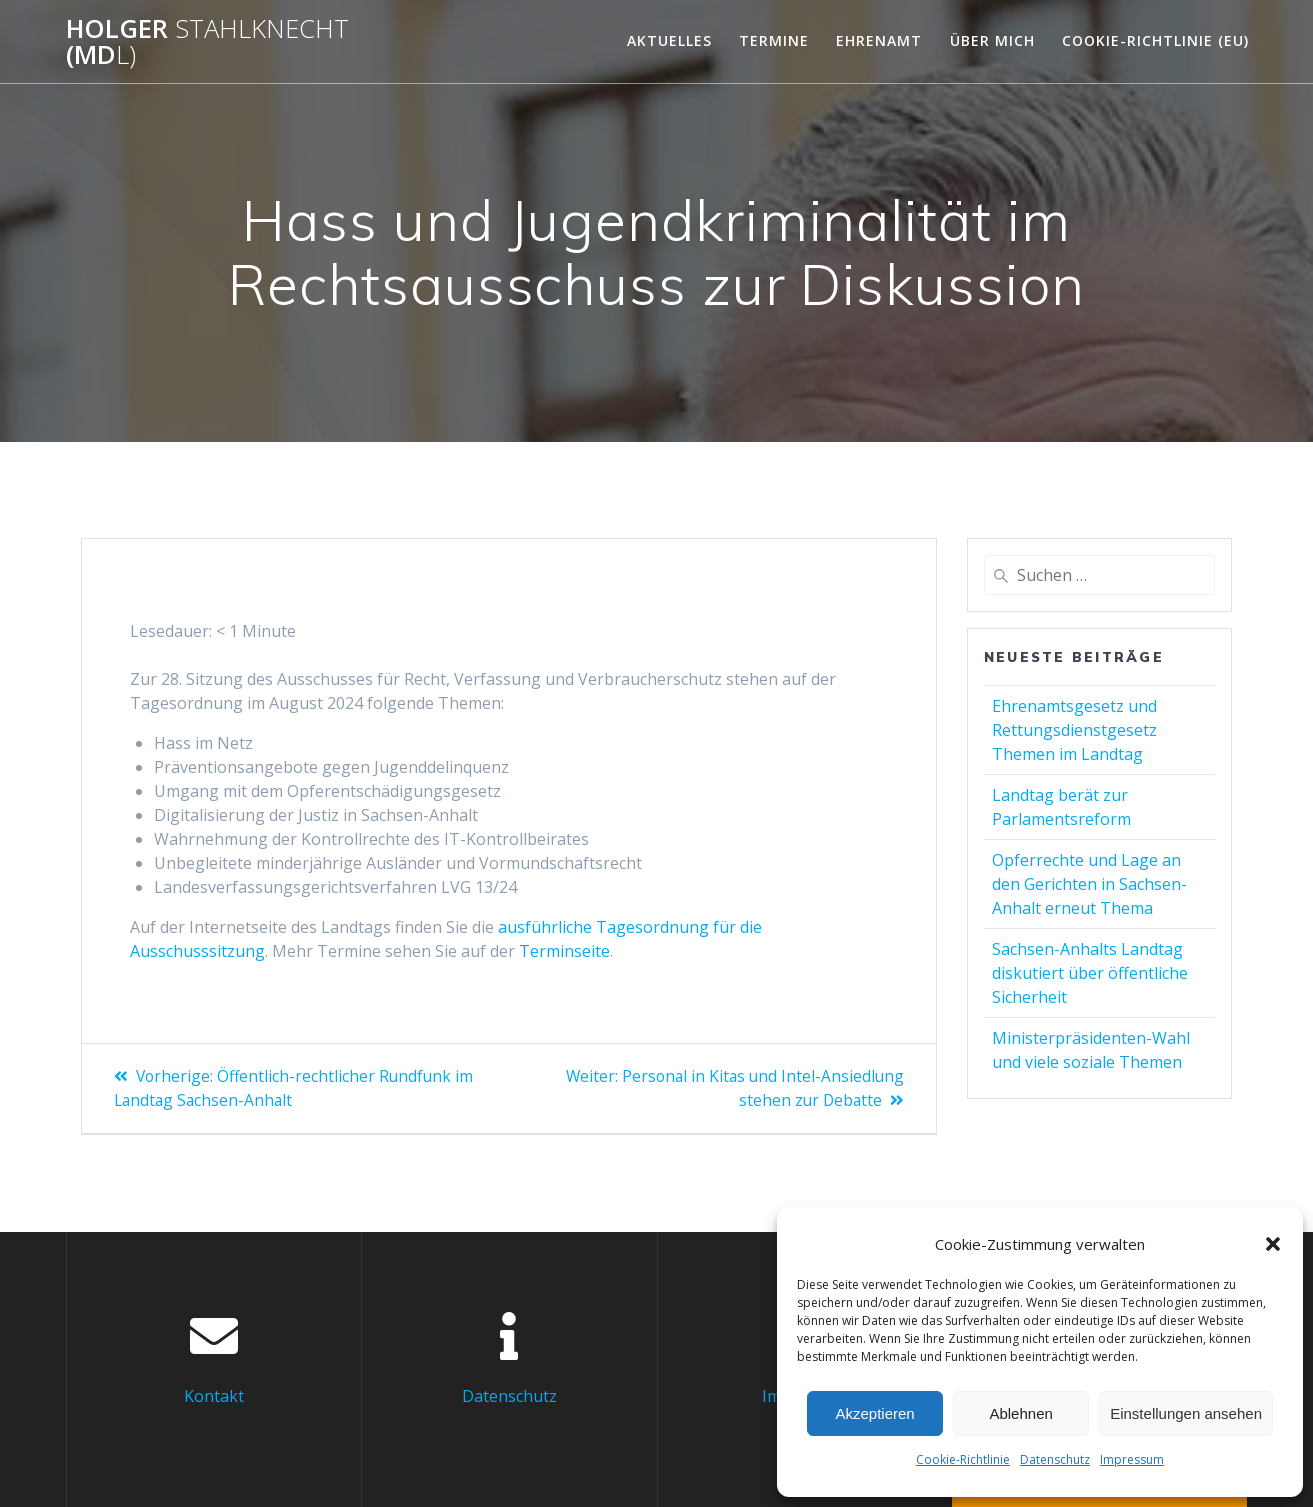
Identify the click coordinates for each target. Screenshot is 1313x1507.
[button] (1273, 1244)
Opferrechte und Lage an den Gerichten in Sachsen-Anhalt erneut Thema (1089, 884)
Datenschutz (1055, 1459)
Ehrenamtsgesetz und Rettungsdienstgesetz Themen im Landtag (1074, 730)
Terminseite (564, 951)
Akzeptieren (874, 1413)
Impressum (1132, 1459)
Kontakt (214, 1395)
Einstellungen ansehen (1186, 1413)
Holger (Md (207, 41)
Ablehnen (1020, 1413)
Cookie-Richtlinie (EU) (1155, 40)
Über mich (992, 40)
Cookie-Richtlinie (963, 1459)
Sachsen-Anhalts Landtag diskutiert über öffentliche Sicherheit (1090, 973)
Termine (774, 40)
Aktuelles (669, 40)
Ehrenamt (879, 40)
